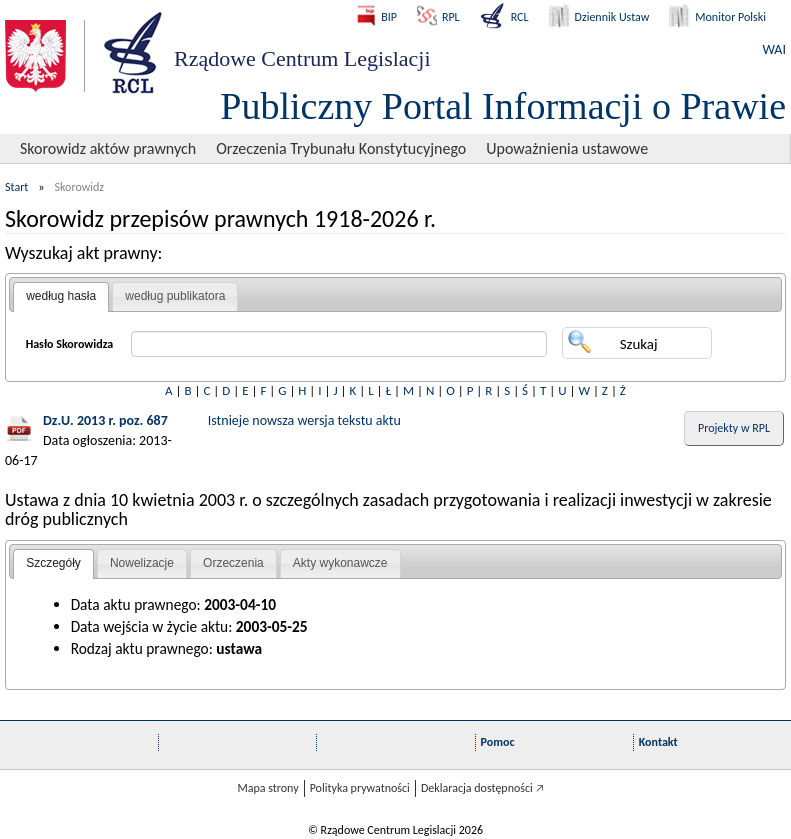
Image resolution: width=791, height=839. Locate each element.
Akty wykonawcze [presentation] (340, 563)
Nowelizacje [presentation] (142, 563)
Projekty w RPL (734, 428)
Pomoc (498, 742)
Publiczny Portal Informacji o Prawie (503, 106)
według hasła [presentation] (61, 296)
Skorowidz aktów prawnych (108, 148)
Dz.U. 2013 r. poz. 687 (105, 420)
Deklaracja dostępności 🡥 (482, 788)
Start (16, 187)
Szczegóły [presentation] (53, 563)
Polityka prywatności (360, 788)
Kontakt (658, 742)
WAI (774, 49)
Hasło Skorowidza (70, 344)
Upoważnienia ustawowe (567, 148)
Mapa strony (267, 788)
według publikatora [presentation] (175, 296)
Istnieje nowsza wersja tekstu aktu (304, 420)
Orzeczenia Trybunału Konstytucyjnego (341, 148)
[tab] (61, 297)
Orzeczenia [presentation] (233, 563)
